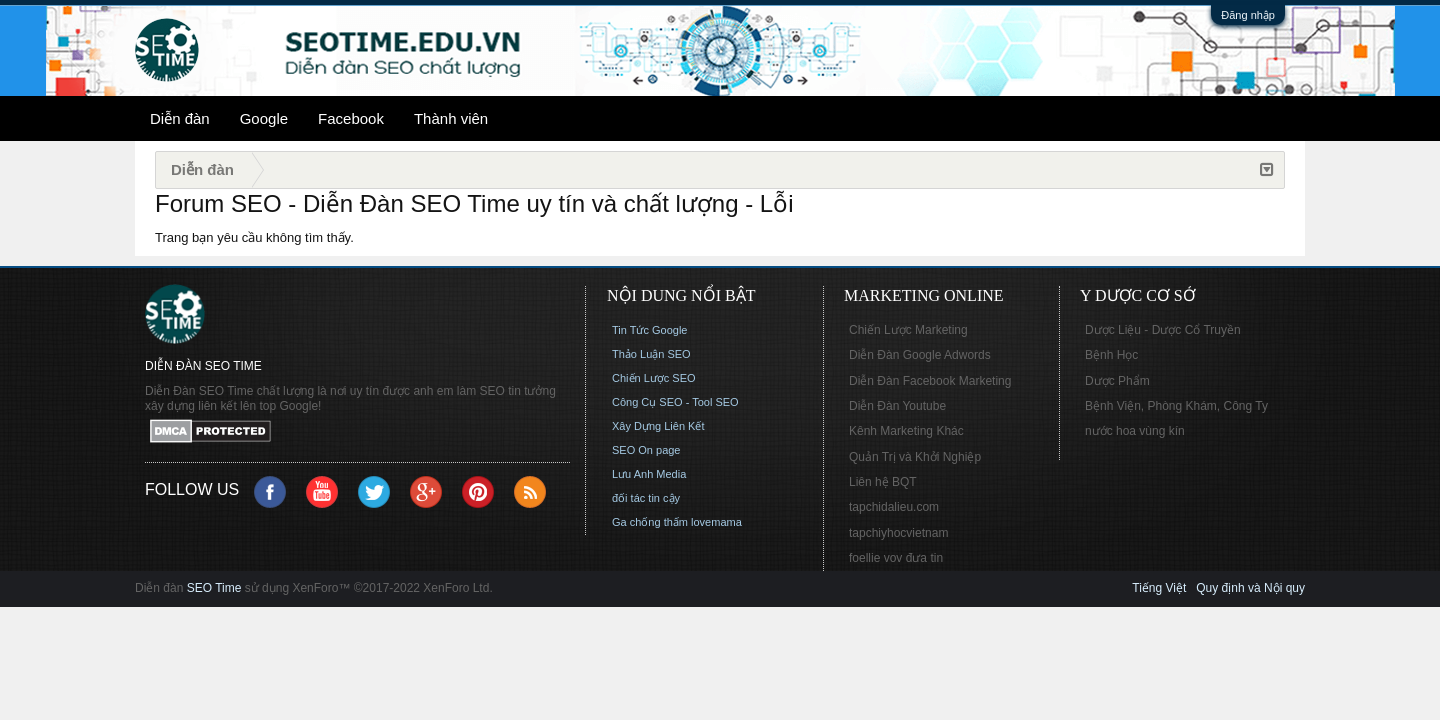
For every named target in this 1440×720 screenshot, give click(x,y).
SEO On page (646, 450)
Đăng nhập (1248, 15)
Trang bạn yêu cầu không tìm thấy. (254, 237)
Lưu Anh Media (649, 474)
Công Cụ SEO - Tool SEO (675, 402)
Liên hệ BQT (883, 482)
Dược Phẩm (1117, 381)
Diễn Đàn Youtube (897, 406)
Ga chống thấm (650, 522)
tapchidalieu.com (894, 507)
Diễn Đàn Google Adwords (920, 355)
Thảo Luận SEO (651, 354)
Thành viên (451, 118)
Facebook (351, 118)
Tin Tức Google (649, 330)
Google (264, 118)
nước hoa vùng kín (1135, 431)
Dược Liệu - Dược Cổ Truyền (1163, 330)
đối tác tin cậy (646, 498)
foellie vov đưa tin (896, 558)
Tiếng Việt (1159, 588)
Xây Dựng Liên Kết (658, 426)
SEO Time (214, 588)
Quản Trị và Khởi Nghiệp (915, 457)
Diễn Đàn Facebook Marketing (930, 381)
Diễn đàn (180, 118)
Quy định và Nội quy (1250, 588)
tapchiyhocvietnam (898, 533)
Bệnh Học (1111, 355)
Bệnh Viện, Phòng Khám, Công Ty (1176, 406)
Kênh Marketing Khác (906, 431)
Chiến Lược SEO (654, 378)
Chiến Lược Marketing (908, 330)
